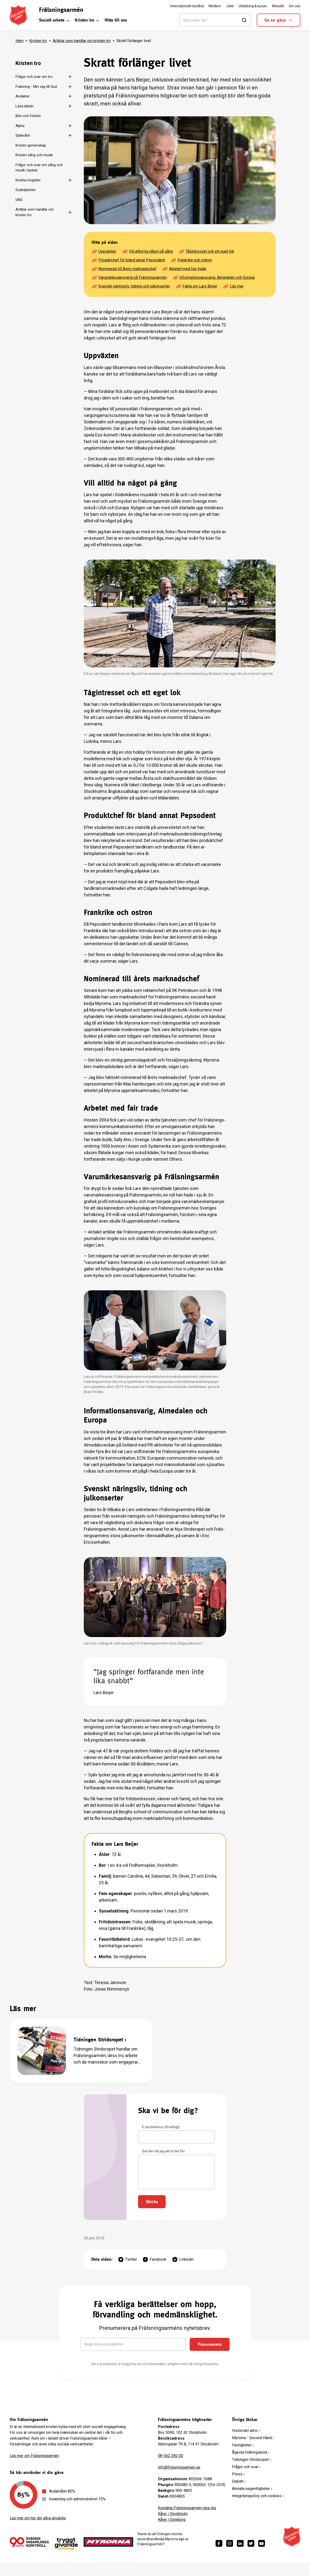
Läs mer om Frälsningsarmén (34, 2455)
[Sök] (215, 20)
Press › (238, 2474)
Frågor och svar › (246, 2467)
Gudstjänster (26, 190)
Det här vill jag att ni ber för (163, 2151)
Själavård (23, 135)
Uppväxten (104, 251)
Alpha (20, 126)
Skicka (152, 2201)
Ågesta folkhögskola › (250, 2452)
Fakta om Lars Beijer (196, 286)
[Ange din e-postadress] (133, 2344)
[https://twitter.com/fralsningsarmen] (251, 2543)
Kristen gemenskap (31, 145)
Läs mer (233, 286)
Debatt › (239, 2481)
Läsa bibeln (24, 106)
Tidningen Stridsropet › (251, 2459)
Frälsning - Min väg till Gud (36, 86)
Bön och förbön (28, 116)
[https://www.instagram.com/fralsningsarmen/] (229, 2543)
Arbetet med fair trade (184, 269)
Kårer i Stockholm (173, 2513)
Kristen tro (87, 19)
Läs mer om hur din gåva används (38, 2518)
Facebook (154, 2259)
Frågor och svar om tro (34, 76)
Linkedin (183, 2259)
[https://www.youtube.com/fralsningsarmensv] (261, 2543)
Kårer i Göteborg (172, 2519)
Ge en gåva (278, 19)
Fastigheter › (243, 2445)
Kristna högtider (28, 180)
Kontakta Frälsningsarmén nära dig (187, 2508)
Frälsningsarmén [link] (61, 9)
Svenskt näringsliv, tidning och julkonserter (131, 286)
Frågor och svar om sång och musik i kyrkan (39, 168)
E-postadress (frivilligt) (161, 2127)
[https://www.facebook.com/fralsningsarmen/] (219, 2543)
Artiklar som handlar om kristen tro (82, 40)
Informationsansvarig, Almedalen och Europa (214, 277)
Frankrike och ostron (191, 260)
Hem (19, 40)
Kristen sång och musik (34, 155)
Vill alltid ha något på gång (147, 251)
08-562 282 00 (170, 2455)
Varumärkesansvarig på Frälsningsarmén (129, 277)
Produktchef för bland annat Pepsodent (128, 260)
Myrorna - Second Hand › (253, 2438)
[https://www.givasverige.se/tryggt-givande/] (66, 2544)
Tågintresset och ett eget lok (206, 251)
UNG (19, 200)
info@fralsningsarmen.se (179, 2467)
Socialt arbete (54, 19)
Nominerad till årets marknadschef (124, 269)
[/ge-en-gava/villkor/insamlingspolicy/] (29, 2542)
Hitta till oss (116, 19)
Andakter (23, 96)
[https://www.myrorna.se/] (108, 2542)
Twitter (127, 2259)
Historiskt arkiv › (246, 2430)
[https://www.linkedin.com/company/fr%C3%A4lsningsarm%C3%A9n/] (240, 2543)
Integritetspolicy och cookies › (258, 2496)
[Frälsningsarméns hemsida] (18, 15)
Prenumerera (210, 2344)
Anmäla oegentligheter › (252, 2488)
